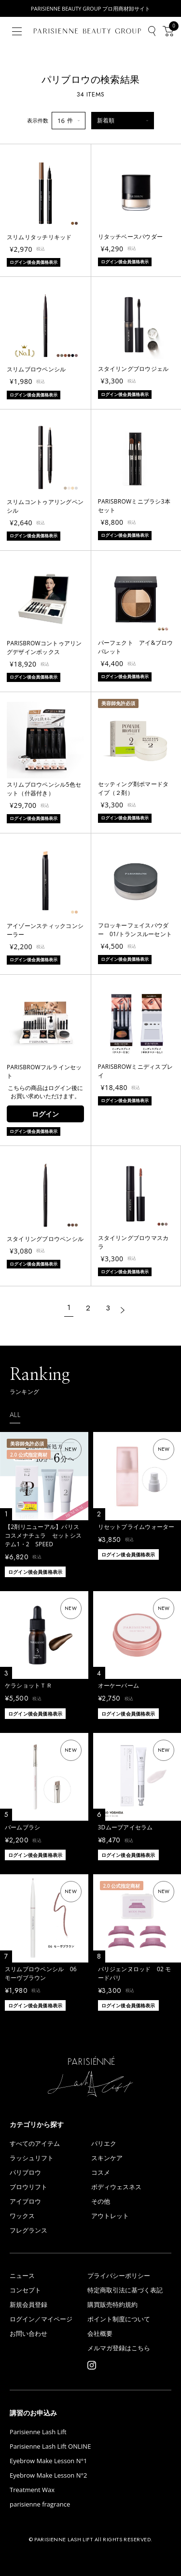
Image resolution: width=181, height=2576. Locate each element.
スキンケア (107, 2158)
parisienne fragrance (40, 2504)
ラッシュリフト (32, 2158)
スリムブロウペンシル (36, 369)
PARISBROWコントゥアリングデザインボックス (44, 647)
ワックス (22, 2216)
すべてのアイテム (35, 2143)
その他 (100, 2201)
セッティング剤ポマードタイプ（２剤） (133, 788)
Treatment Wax (32, 2490)
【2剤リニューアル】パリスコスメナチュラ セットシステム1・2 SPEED (43, 1535)
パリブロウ (25, 2172)
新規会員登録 (28, 2305)
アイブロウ (25, 2201)
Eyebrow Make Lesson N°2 (48, 2475)
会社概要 (99, 2334)
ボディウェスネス (116, 2187)
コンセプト (25, 2290)
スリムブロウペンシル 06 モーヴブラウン (41, 1973)
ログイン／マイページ (41, 2319)
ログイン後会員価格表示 (35, 1571)
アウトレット (110, 2216)
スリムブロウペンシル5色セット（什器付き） (44, 788)
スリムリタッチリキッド (39, 237)
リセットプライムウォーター (136, 1527)
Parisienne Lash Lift (38, 2432)
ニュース (22, 2276)
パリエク (103, 2143)
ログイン (45, 1113)
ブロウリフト (28, 2187)
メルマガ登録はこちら (118, 2348)
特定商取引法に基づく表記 (125, 2290)
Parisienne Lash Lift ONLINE (50, 2446)
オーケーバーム (118, 1685)
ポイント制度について (118, 2319)
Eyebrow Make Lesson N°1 (48, 2461)
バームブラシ (22, 1827)
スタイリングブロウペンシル (45, 1239)
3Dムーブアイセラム (125, 1827)
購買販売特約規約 (112, 2305)
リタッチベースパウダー (130, 236)
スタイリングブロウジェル (133, 369)
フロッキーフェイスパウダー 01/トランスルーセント (135, 929)
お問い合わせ (28, 2334)
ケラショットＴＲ (28, 1685)
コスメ (100, 2172)
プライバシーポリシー (118, 2276)
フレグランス (28, 2230)
